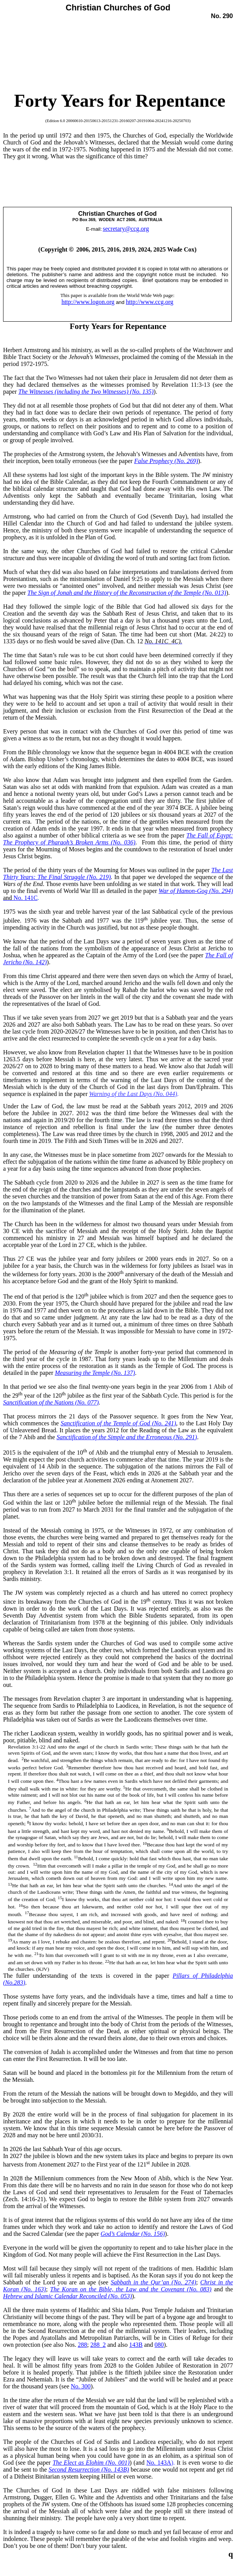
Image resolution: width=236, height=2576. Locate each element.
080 (159, 2344)
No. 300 (81, 2386)
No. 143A (159, 2462)
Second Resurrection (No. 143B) (89, 2469)
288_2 (98, 2344)
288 (82, 2344)
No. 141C (25, 897)
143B (136, 2344)
